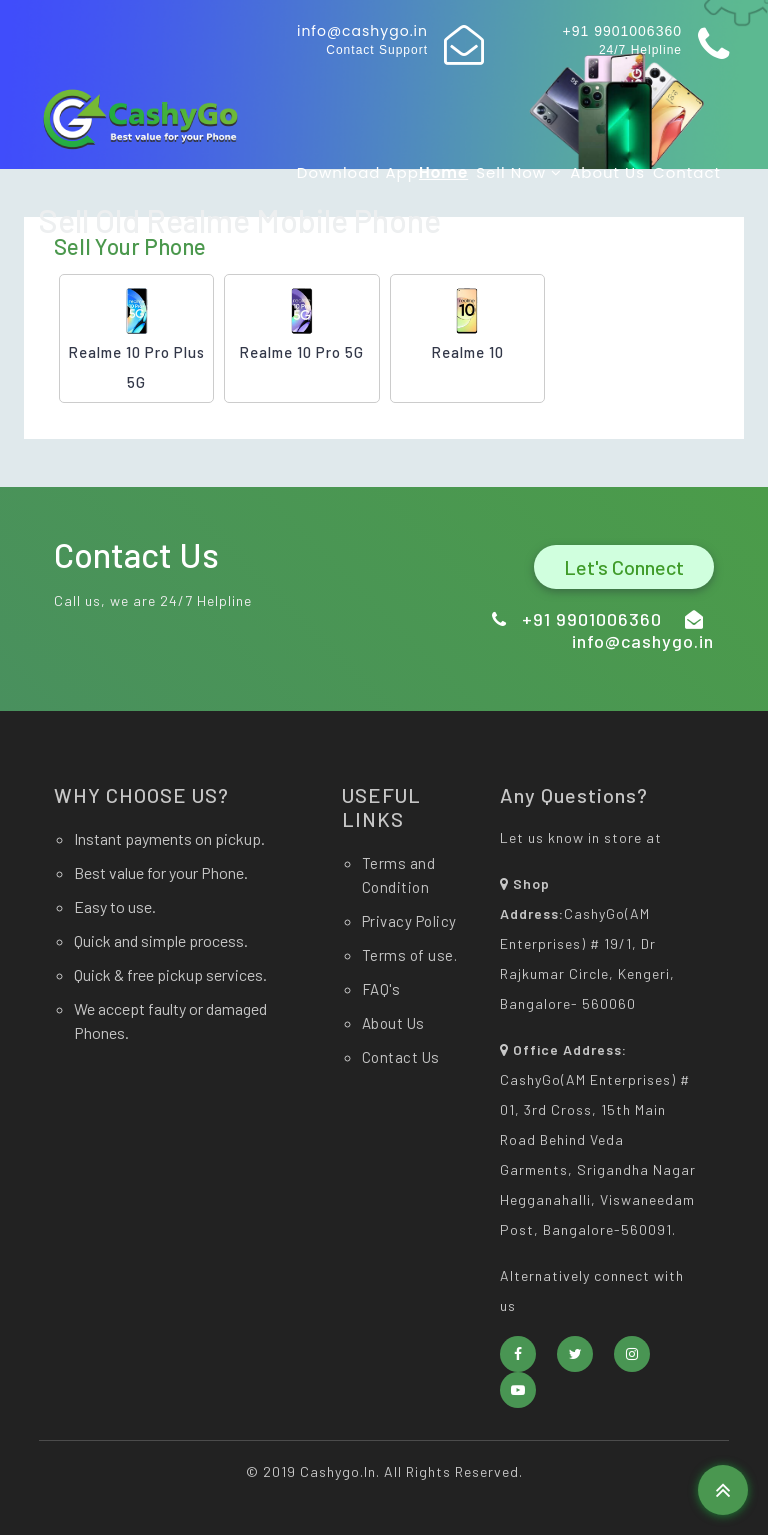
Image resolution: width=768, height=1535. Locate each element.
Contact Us (401, 1057)
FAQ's (381, 989)
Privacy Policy (409, 921)
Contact (687, 172)
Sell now (519, 172)
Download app (358, 172)
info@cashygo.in (362, 31)
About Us (607, 172)
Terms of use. (410, 955)
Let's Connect (624, 567)
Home (443, 172)
